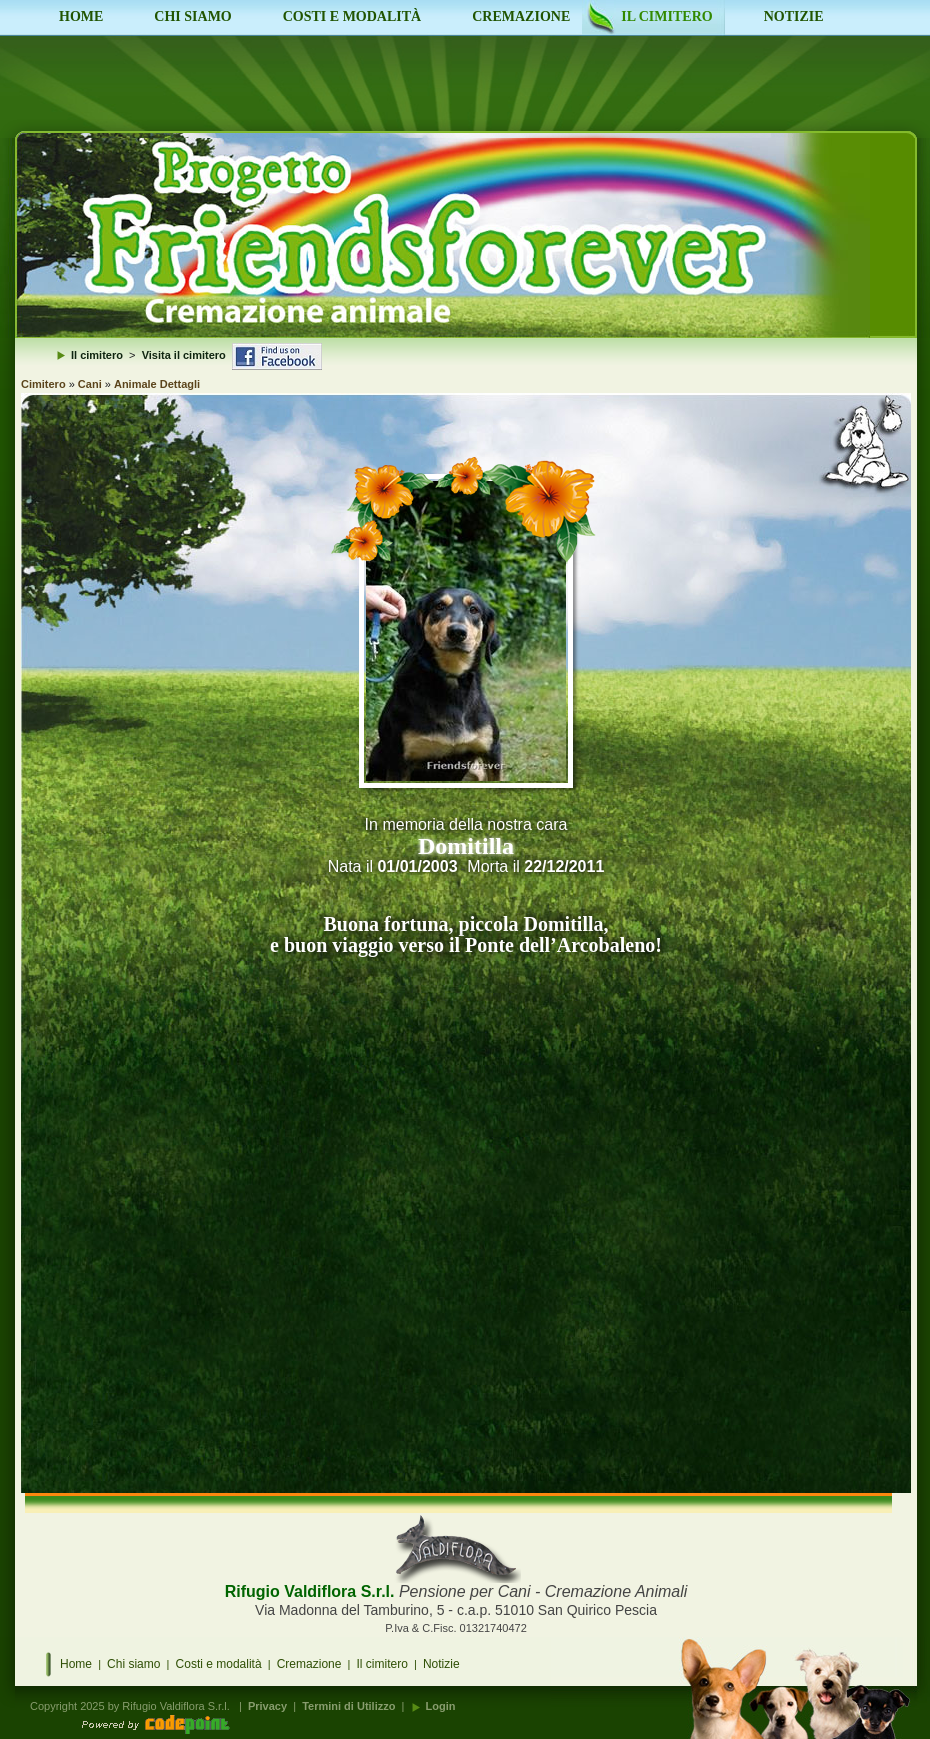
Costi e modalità (219, 1664)
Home (76, 1664)
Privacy (267, 1706)
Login (441, 1706)
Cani (90, 384)
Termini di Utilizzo (348, 1706)
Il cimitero (382, 1664)
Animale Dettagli (157, 384)
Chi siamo (133, 1664)
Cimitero (43, 384)
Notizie (441, 1664)
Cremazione (309, 1664)
